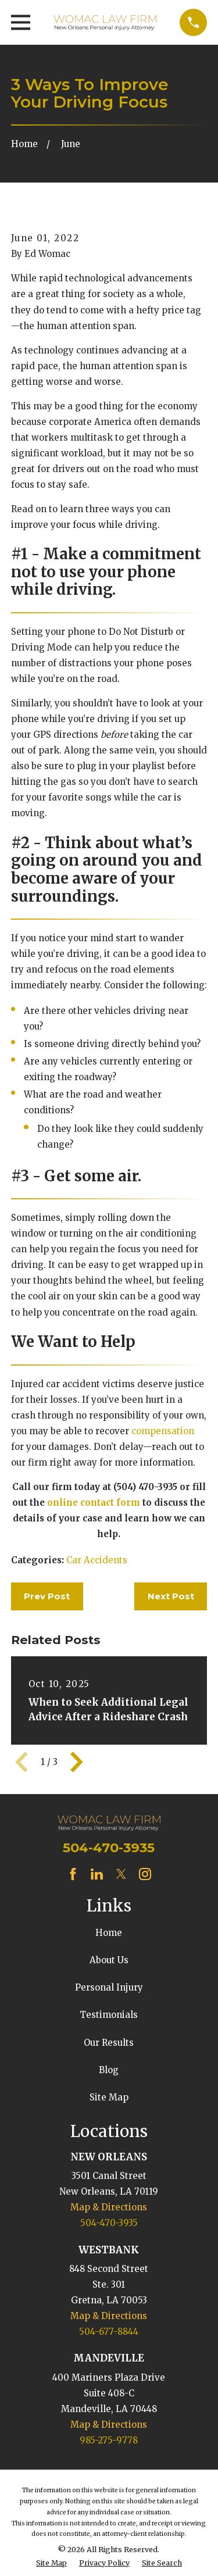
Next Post (171, 1596)
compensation (162, 1431)
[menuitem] (51, 2563)
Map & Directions (108, 2207)
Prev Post (47, 1596)
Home (108, 1932)
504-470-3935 (109, 1847)
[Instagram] (145, 1874)
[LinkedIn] (97, 1874)
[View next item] (76, 1762)
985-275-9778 (109, 2440)
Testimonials (109, 2014)
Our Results (109, 2042)
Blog (109, 2069)
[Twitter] (121, 1874)
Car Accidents (96, 1560)
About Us (109, 1960)
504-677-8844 (108, 2331)
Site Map (109, 2097)
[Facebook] (73, 1874)
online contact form (93, 1502)
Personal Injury (109, 1987)
